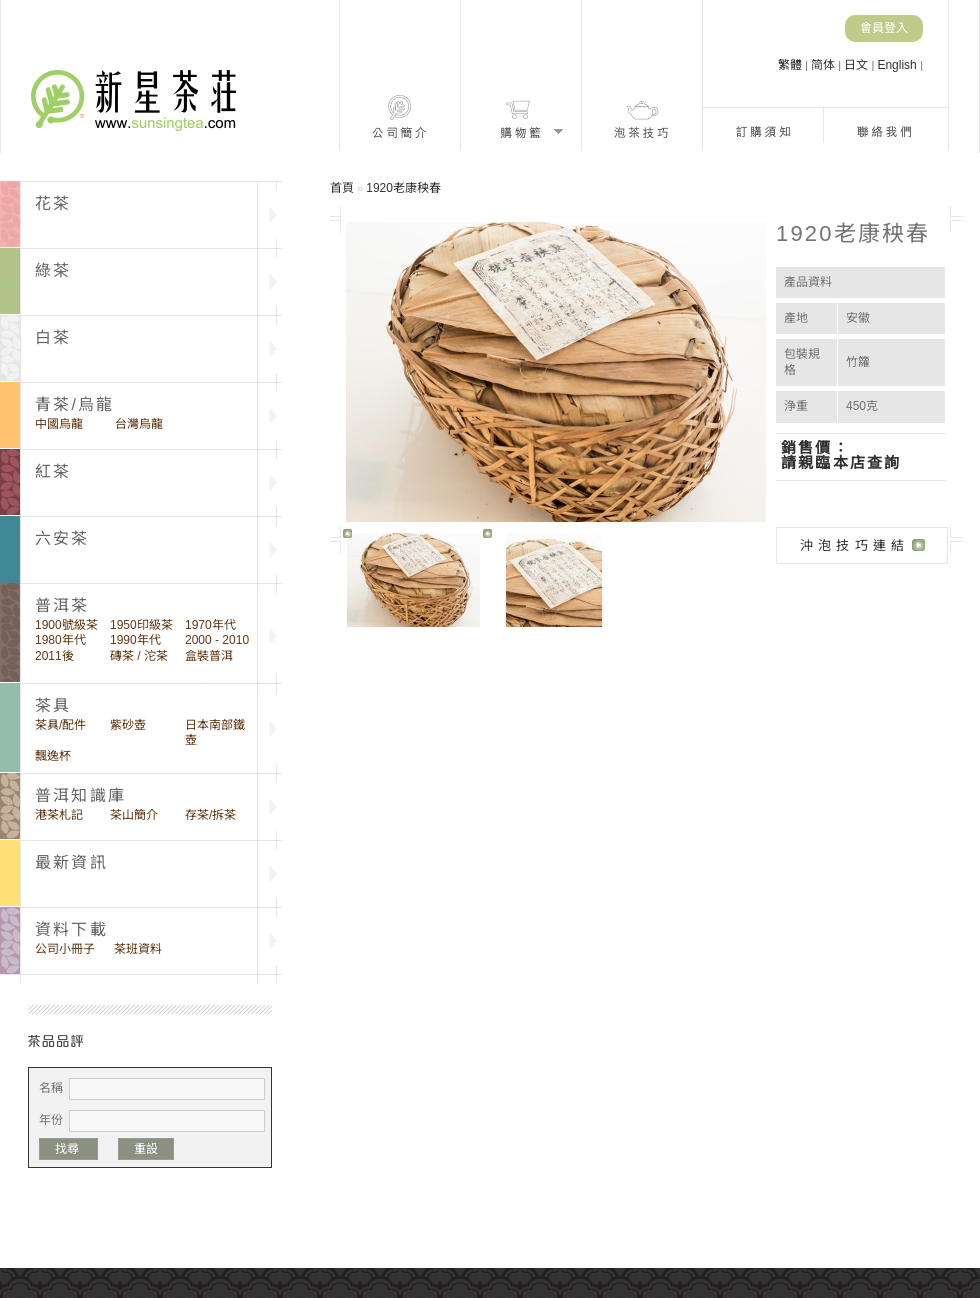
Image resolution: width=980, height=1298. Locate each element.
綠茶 (53, 270)
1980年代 (60, 640)
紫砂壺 (128, 725)
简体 (824, 65)
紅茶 (53, 471)
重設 (146, 1149)
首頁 (342, 188)
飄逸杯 (53, 756)
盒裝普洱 (209, 656)
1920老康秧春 (403, 188)
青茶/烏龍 (74, 404)
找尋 (68, 1149)
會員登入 (884, 28)
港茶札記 (59, 815)
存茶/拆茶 (210, 815)
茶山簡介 (134, 815)
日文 (857, 65)
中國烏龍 (59, 424)
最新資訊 (71, 862)
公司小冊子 (65, 949)
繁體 (791, 65)
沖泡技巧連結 (854, 545)
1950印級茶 (141, 625)
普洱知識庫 (80, 795)
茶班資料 (138, 949)
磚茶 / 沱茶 (139, 656)
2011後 (54, 656)
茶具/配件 (60, 725)
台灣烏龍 (139, 424)
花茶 (53, 203)
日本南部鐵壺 (215, 732)
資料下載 (71, 929)
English (898, 65)
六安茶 (62, 538)
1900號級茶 (66, 625)
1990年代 (135, 640)
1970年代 (210, 625)
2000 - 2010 (217, 640)
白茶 (53, 337)
